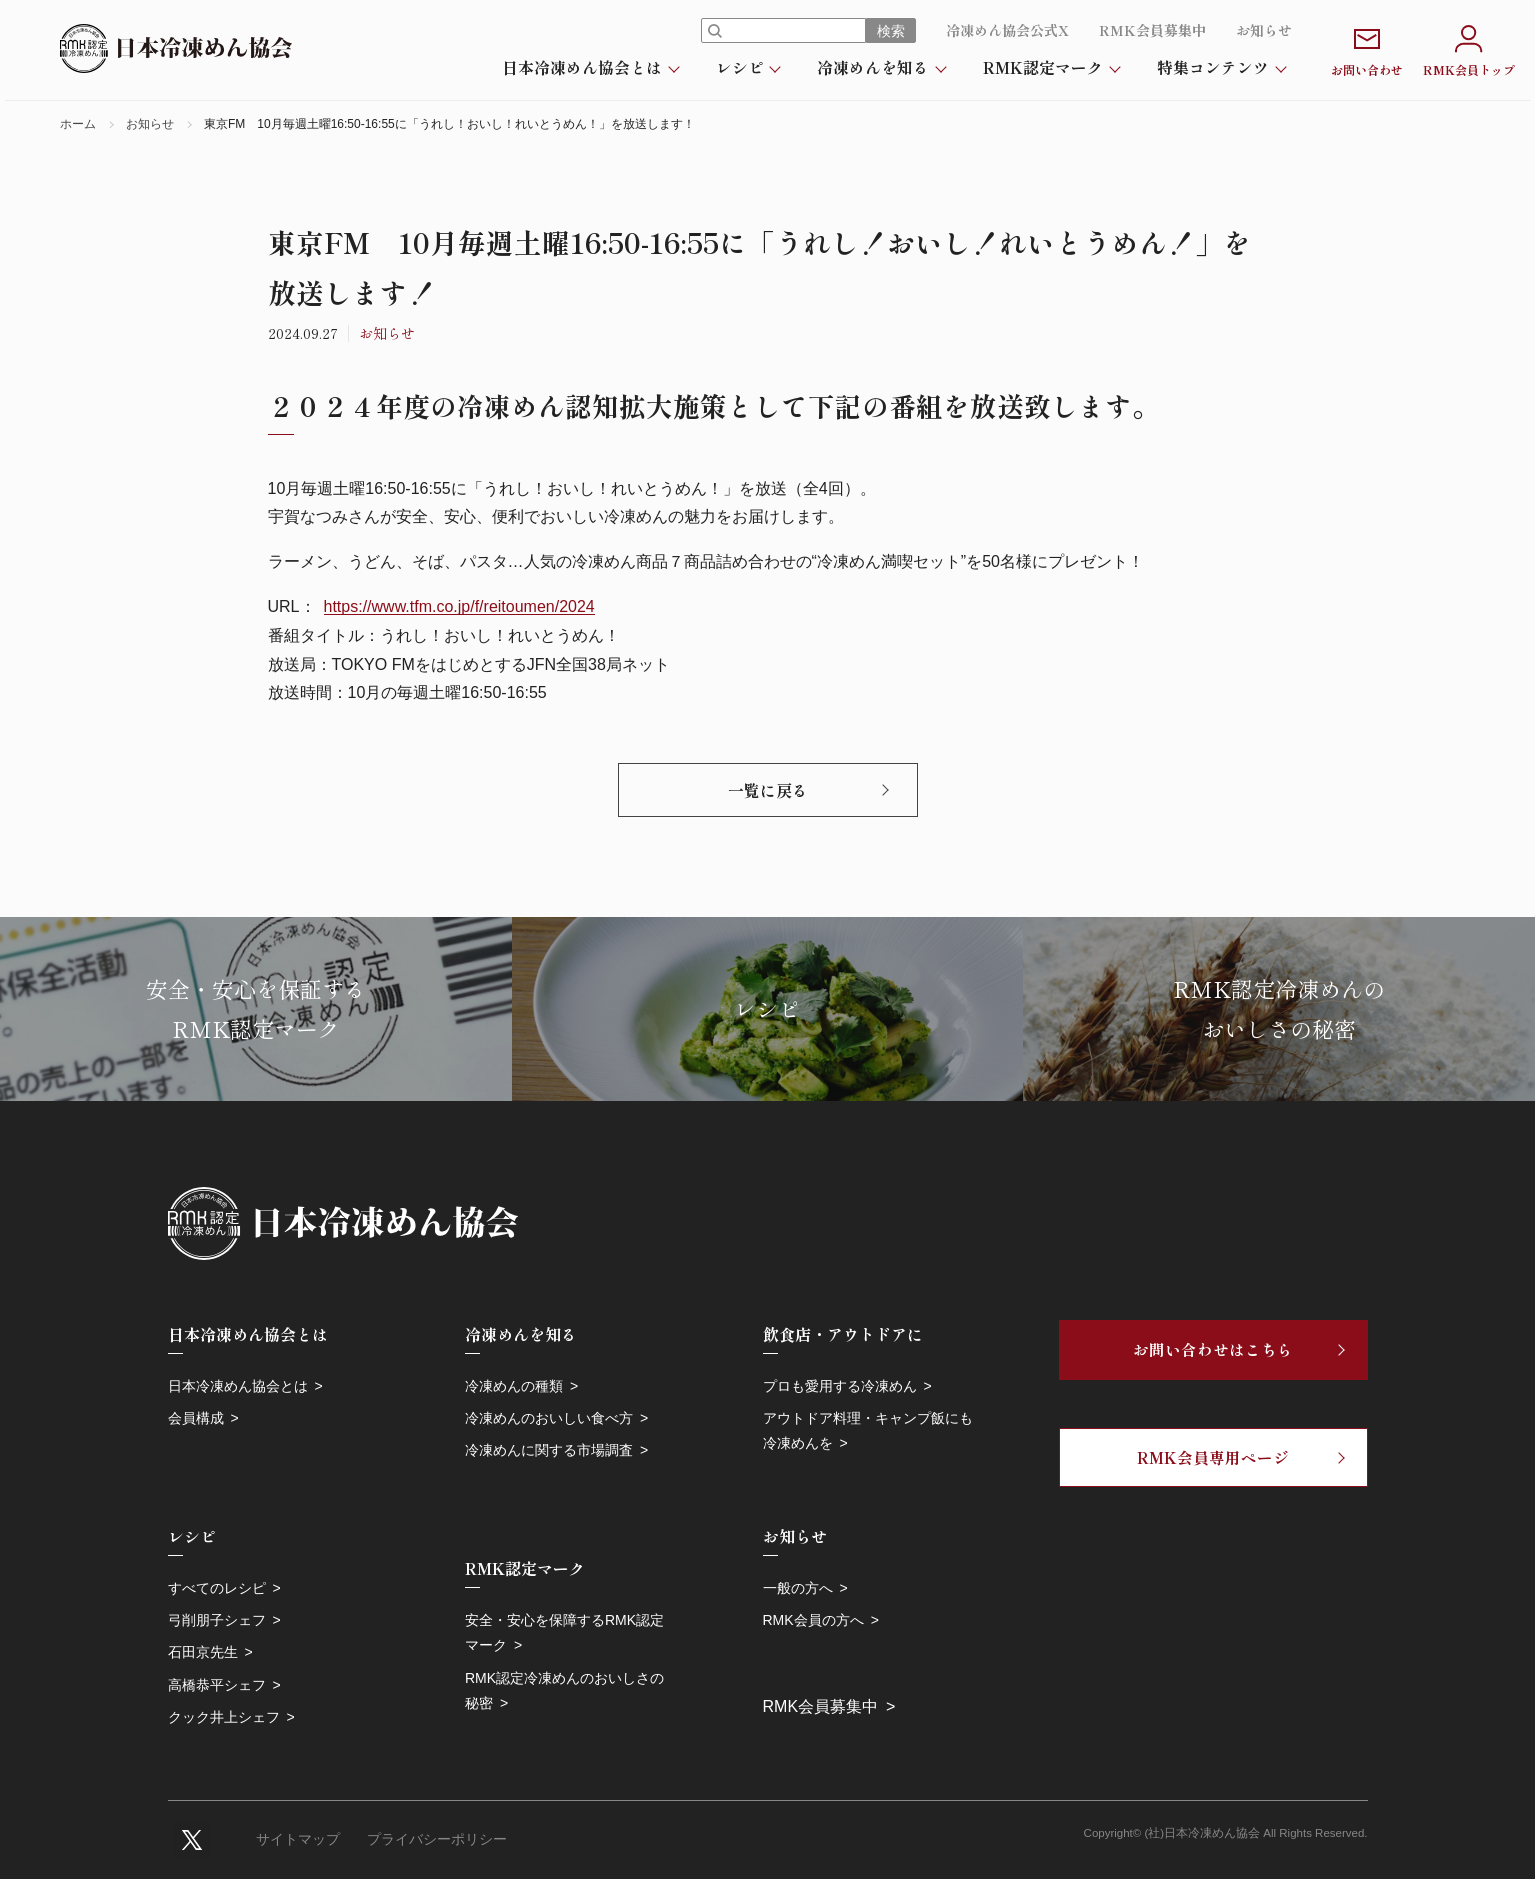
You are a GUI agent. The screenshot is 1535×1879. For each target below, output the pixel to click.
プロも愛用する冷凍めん (840, 1386)
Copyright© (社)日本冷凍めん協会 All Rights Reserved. (1226, 1833)
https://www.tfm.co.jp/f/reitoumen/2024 (459, 606)
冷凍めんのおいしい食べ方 (549, 1418)
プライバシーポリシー (437, 1839)
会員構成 (196, 1418)
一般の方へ (798, 1588)
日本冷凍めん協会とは (582, 67)
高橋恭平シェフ (217, 1685)
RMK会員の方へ (813, 1620)
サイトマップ (298, 1839)
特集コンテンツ (1213, 67)
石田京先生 (203, 1652)
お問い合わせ (1367, 48)
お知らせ (1264, 30)
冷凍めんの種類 (514, 1386)
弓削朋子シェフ (217, 1620)
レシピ (740, 67)
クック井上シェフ (224, 1717)
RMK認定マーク (1043, 67)
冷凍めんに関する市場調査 (549, 1450)
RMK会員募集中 (1152, 30)
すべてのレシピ (217, 1588)
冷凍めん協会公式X (1007, 30)
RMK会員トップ (1469, 48)
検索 (891, 31)
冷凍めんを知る (873, 67)
